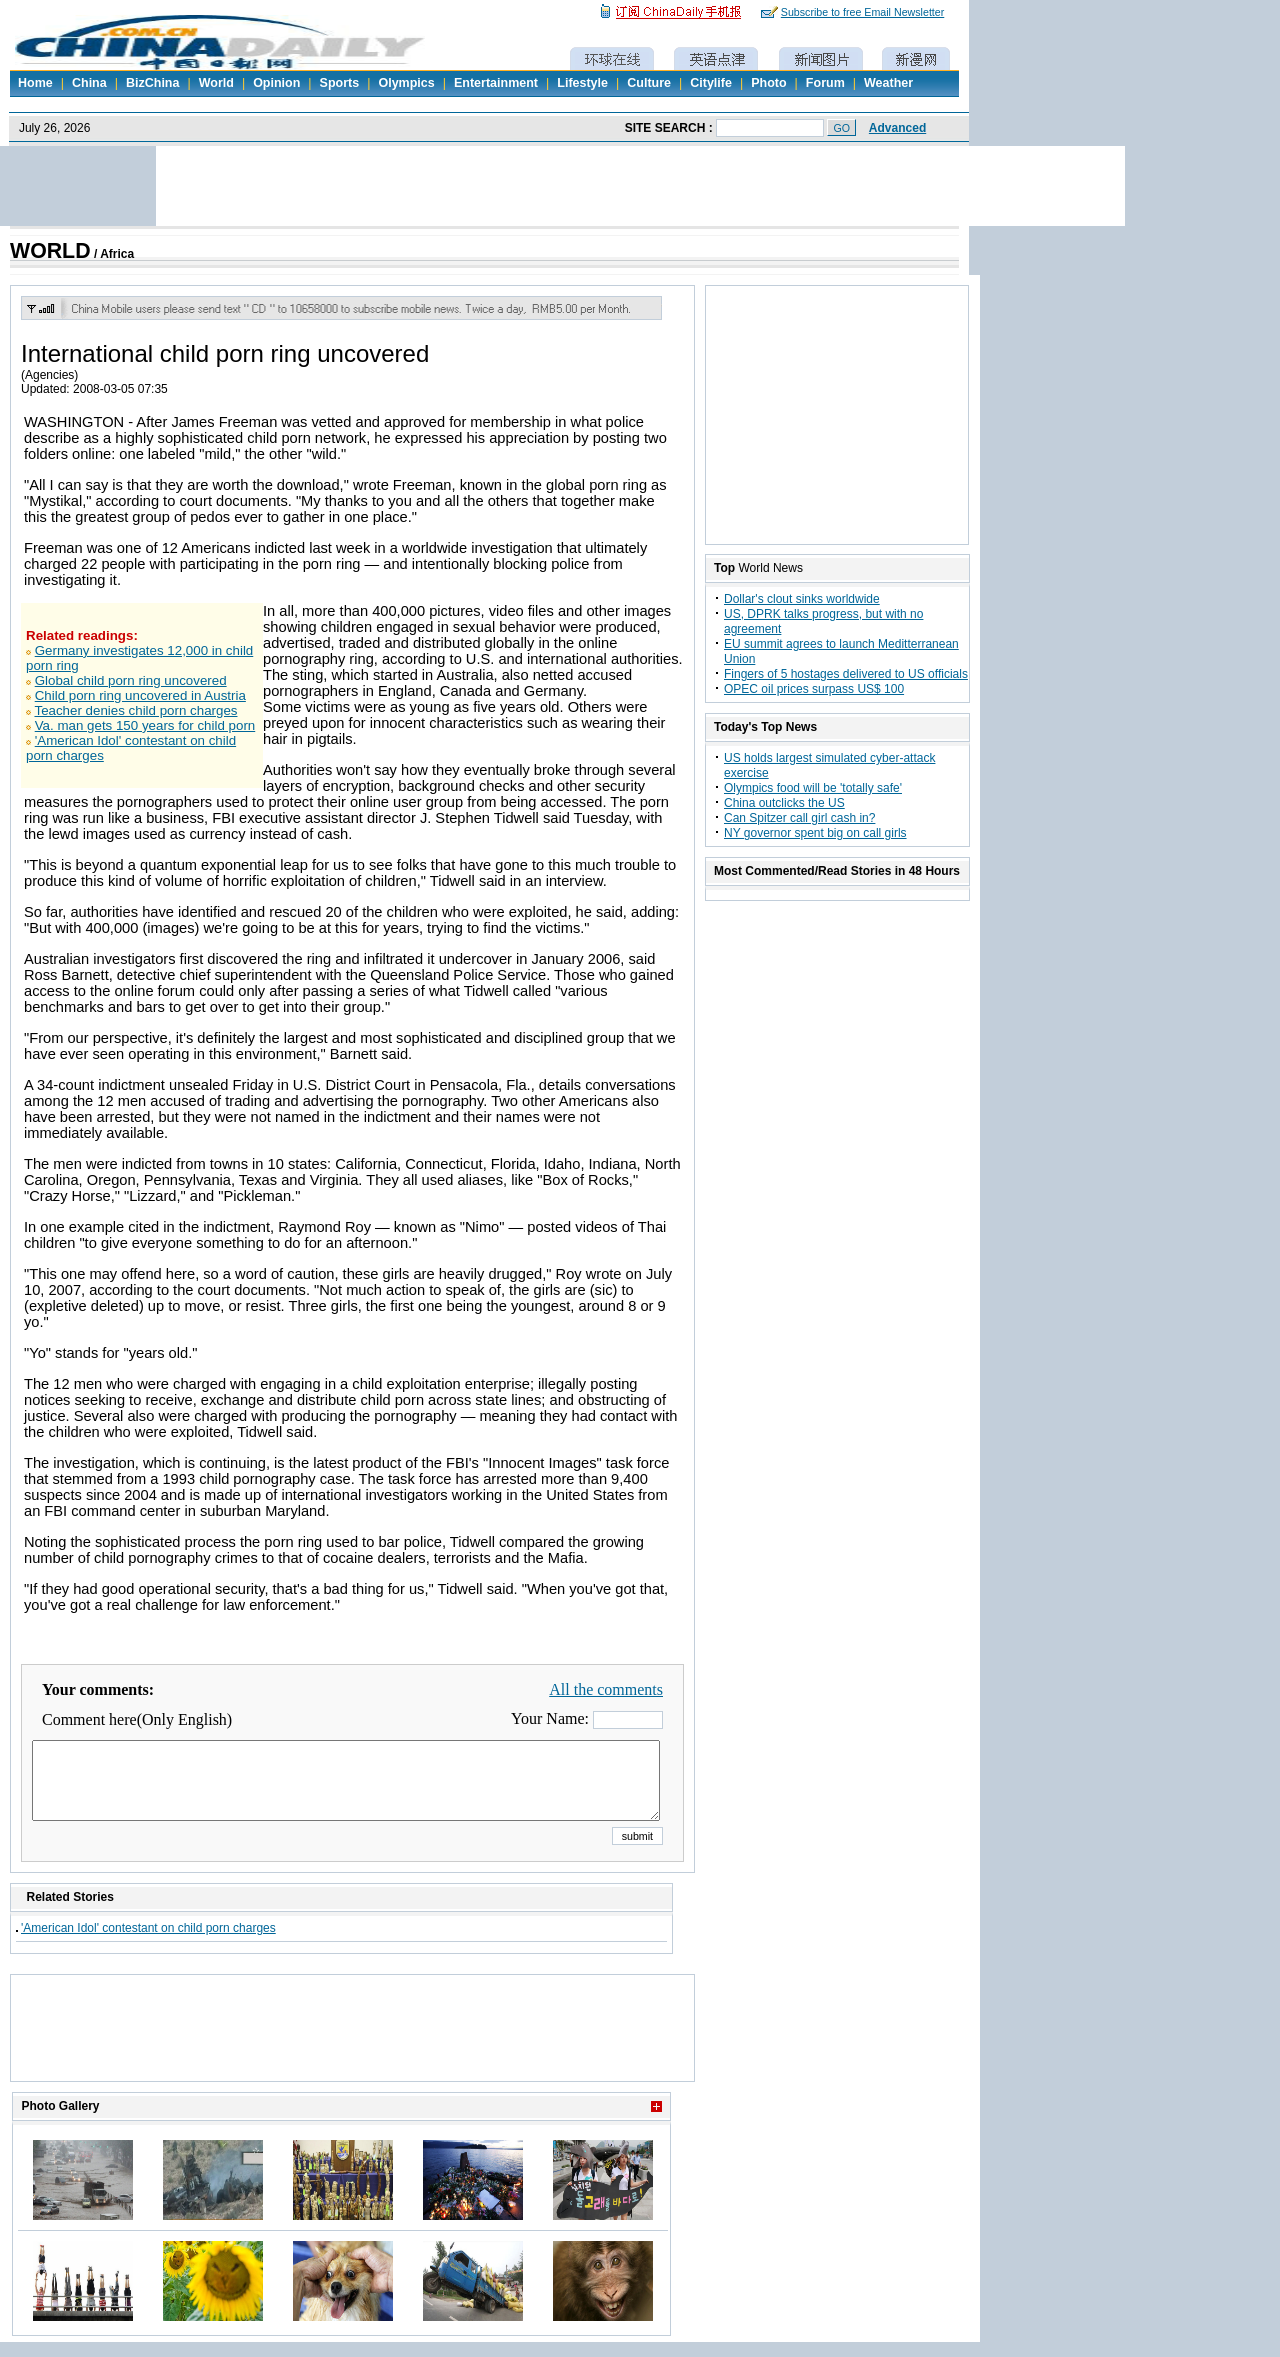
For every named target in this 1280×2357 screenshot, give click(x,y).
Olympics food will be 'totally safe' (813, 788)
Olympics (406, 83)
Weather (888, 83)
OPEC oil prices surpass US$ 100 (814, 689)
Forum (825, 83)
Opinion (276, 83)
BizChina (152, 83)
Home (35, 83)
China (89, 83)
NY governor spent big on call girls (815, 833)
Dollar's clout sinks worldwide (802, 599)
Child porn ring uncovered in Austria (140, 695)
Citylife (711, 83)
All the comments (606, 1689)
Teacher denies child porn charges (135, 710)
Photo (768, 83)
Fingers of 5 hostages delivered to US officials (846, 674)
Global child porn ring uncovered (131, 680)
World (216, 83)
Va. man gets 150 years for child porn (145, 725)
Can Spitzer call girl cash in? (799, 818)
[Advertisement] (353, 2053)
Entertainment (496, 83)
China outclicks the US (784, 803)
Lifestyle (582, 83)
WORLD (50, 251)
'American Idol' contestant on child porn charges (148, 1943)
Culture (649, 83)
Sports (340, 83)
